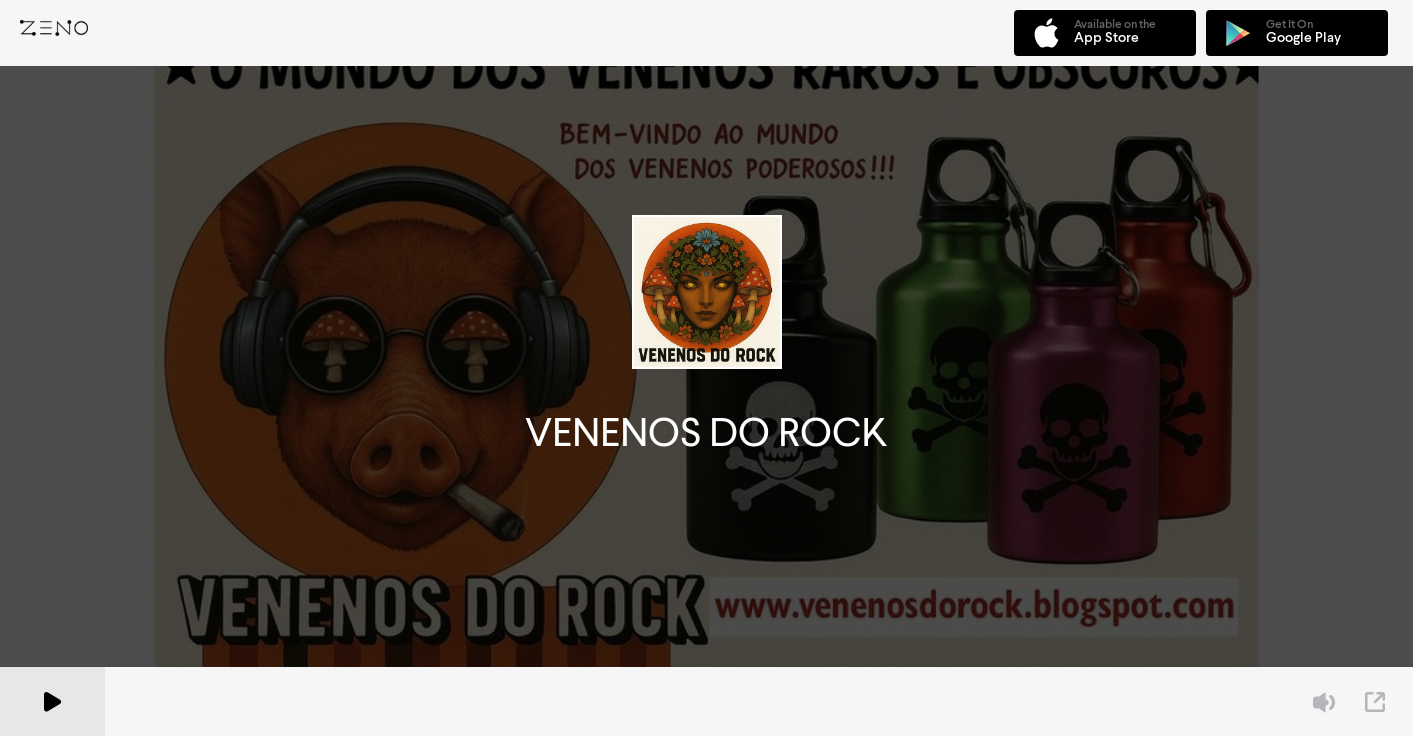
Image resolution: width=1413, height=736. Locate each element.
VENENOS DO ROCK (706, 432)
